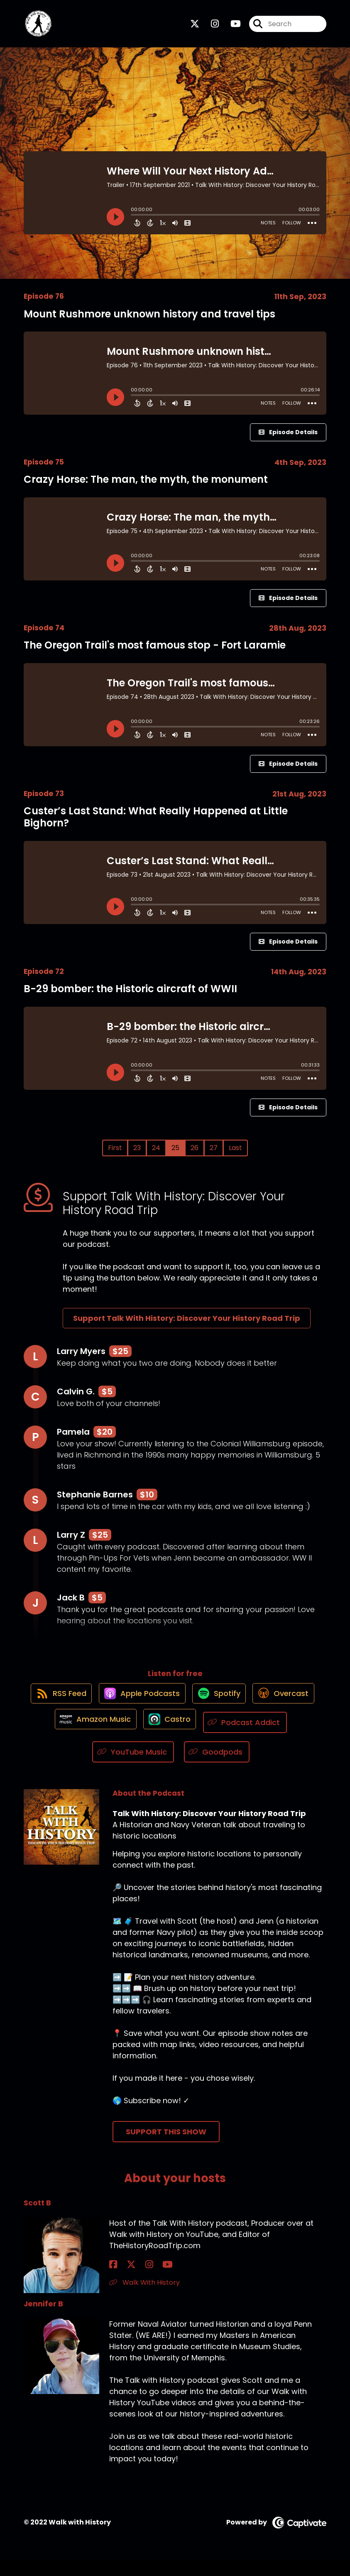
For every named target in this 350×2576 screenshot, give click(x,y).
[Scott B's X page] (123, 2279)
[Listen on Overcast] (92, 1737)
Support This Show (166, 2146)
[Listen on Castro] (254, 1737)
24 (156, 1154)
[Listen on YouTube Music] (180, 1766)
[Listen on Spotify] (256, 1707)
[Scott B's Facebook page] (113, 2279)
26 (194, 1154)
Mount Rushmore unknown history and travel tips (149, 320)
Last (235, 1154)
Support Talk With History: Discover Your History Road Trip (186, 1325)
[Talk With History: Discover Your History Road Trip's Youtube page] (230, 27)
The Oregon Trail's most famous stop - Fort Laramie (155, 652)
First (115, 1154)
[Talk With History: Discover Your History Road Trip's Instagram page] (210, 27)
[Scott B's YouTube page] (144, 2279)
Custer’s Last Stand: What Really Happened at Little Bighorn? (156, 823)
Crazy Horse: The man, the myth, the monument (146, 486)
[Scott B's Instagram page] (133, 2279)
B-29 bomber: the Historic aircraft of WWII (130, 995)
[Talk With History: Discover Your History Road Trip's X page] (194, 27)
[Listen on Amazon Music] (175, 1737)
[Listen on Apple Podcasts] (175, 1707)
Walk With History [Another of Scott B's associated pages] (144, 2297)
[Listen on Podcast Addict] (87, 1766)
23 (137, 1154)
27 (214, 1154)
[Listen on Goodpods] (264, 1766)
